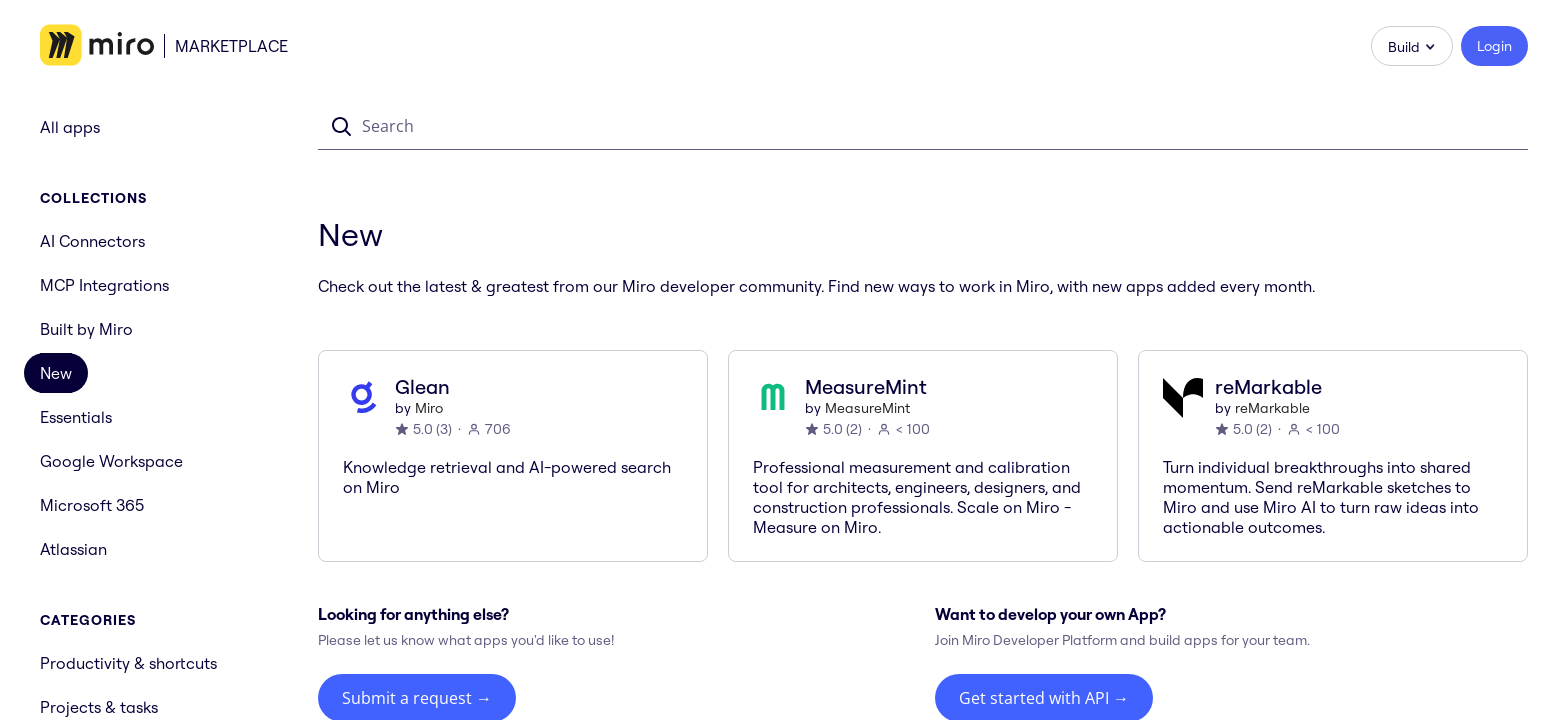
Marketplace (231, 46)
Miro (429, 408)
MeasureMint (867, 408)
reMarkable (1272, 408)
